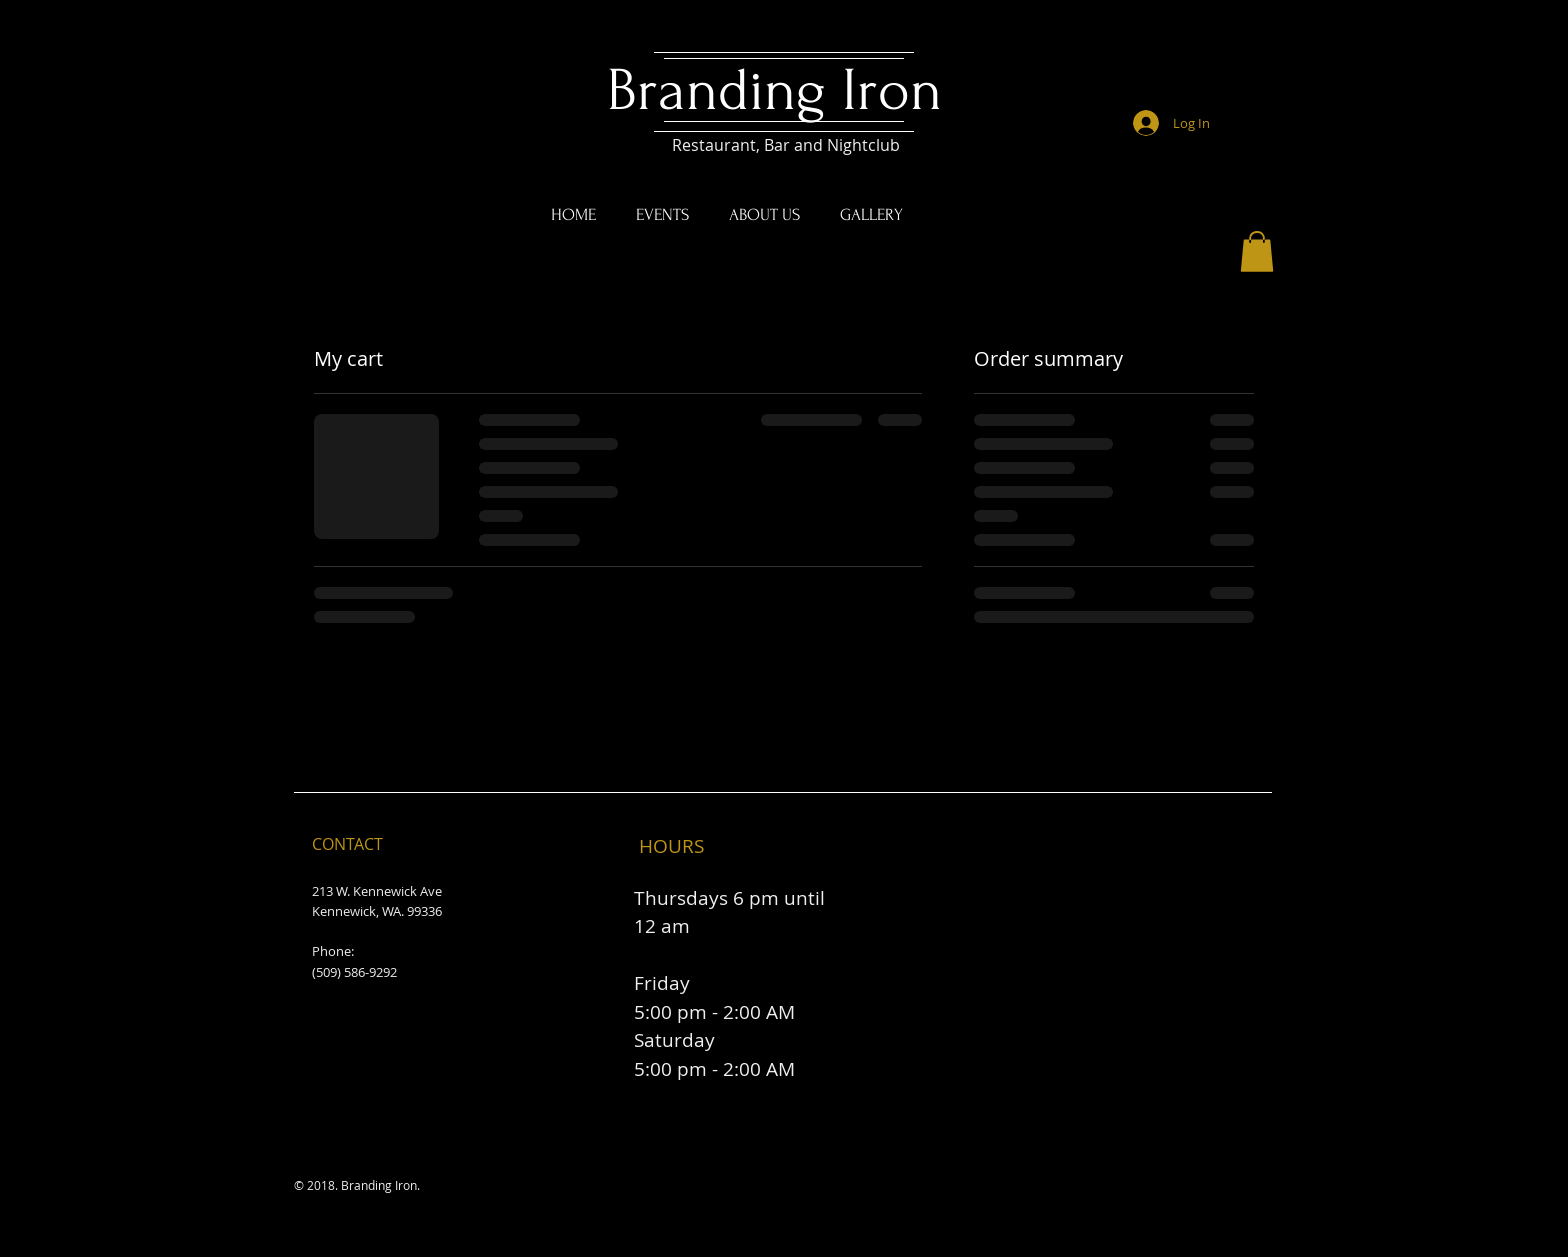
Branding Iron (782, 90)
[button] (1257, 251)
